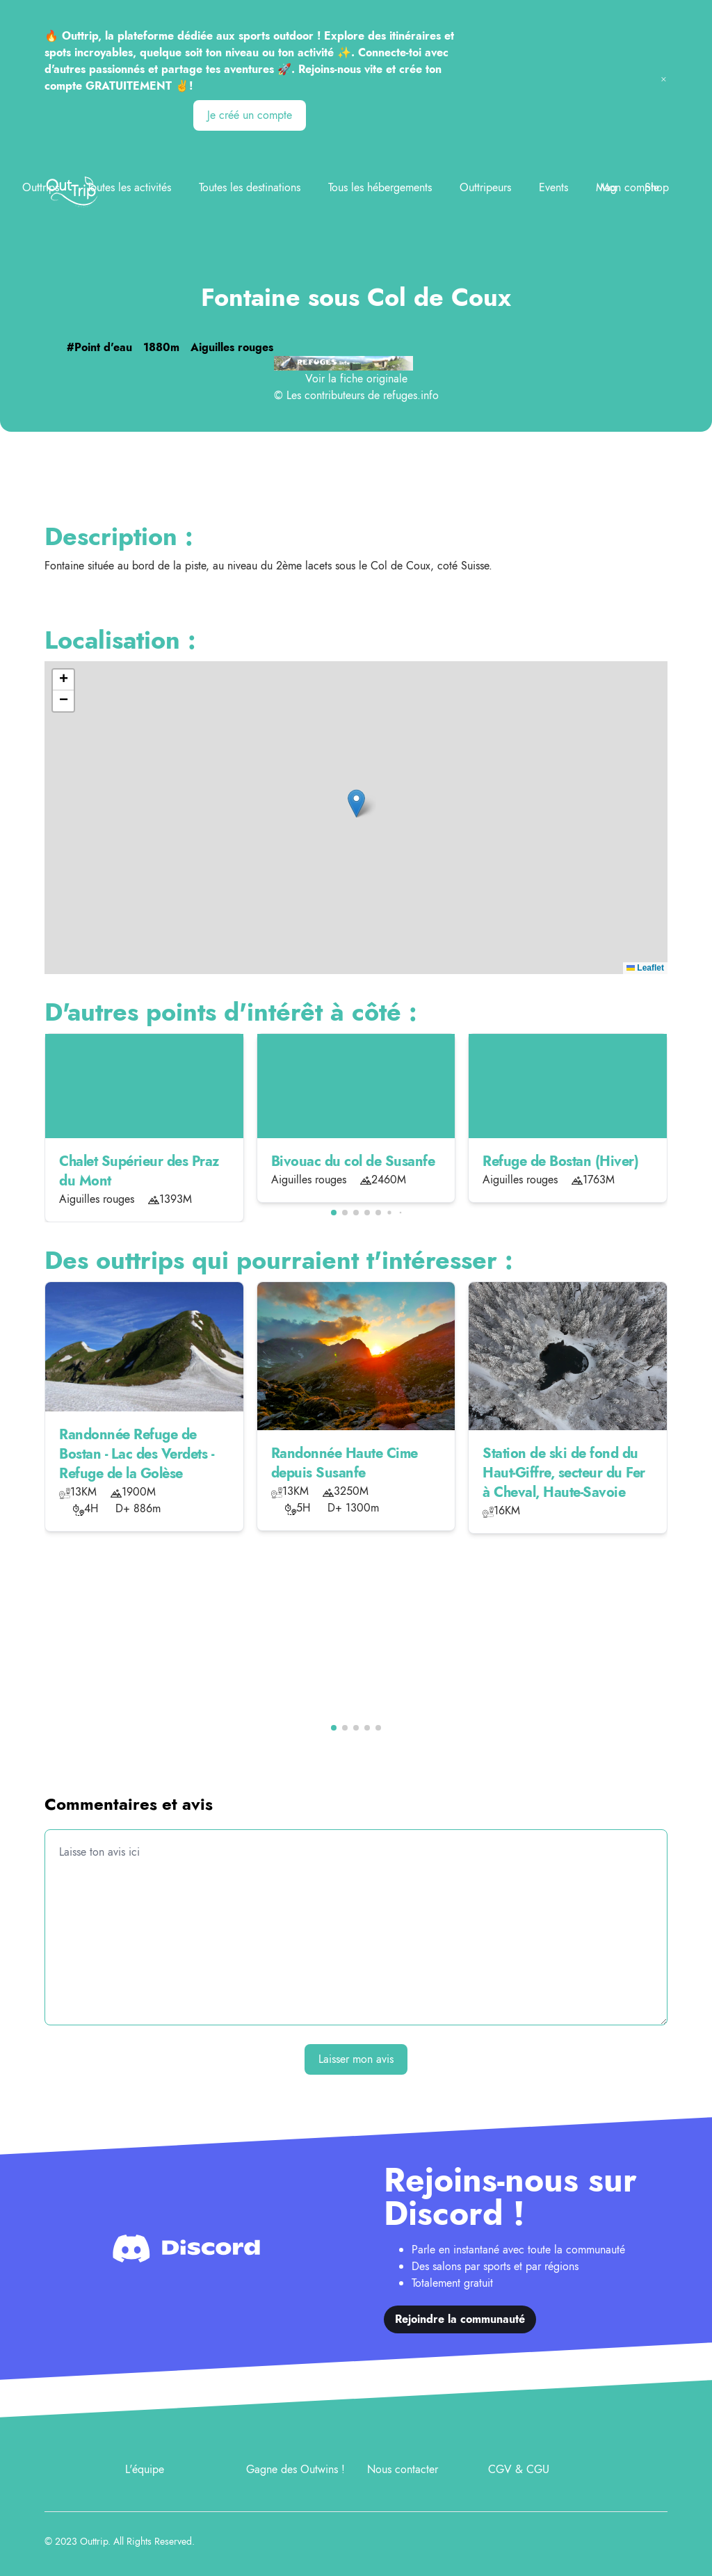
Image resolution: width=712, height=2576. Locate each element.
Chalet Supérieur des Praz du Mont (139, 1171)
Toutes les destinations (249, 187)
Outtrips (40, 187)
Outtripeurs (485, 187)
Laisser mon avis (356, 2059)
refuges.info (411, 395)
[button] (356, 803)
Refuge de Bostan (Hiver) (560, 1161)
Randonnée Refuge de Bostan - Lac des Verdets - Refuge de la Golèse (136, 1454)
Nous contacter (402, 2469)
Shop (657, 187)
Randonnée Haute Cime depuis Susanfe (344, 1463)
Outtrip (94, 2541)
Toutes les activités (129, 187)
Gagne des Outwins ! (295, 2469)
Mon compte (629, 187)
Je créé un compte (249, 115)
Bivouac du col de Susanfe (353, 1161)
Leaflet (645, 968)
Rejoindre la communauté (460, 2319)
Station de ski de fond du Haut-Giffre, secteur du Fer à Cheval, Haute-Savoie (564, 1472)
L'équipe (144, 2469)
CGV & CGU (518, 2469)
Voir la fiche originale (356, 379)
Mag (606, 187)
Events (553, 187)
